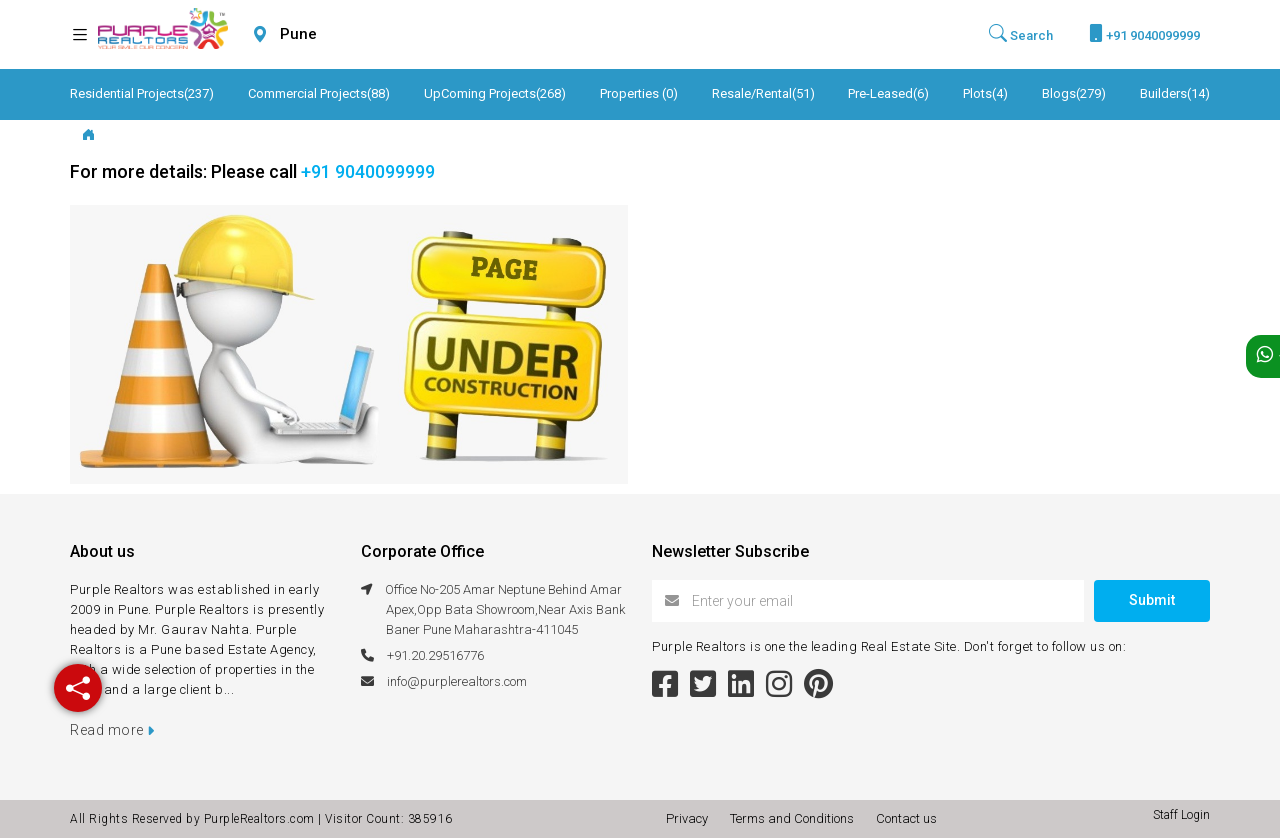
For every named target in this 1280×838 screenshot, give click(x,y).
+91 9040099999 (1144, 33)
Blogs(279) (1074, 93)
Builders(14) (1175, 93)
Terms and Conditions (795, 818)
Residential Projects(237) (142, 93)
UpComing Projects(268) (495, 93)
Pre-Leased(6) (888, 93)
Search (1021, 34)
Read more (112, 730)
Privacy (690, 818)
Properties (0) (639, 93)
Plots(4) (985, 93)
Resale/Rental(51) (763, 93)
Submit (1152, 600)
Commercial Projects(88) (319, 93)
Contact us (906, 818)
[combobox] (346, 34)
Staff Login (1181, 815)
